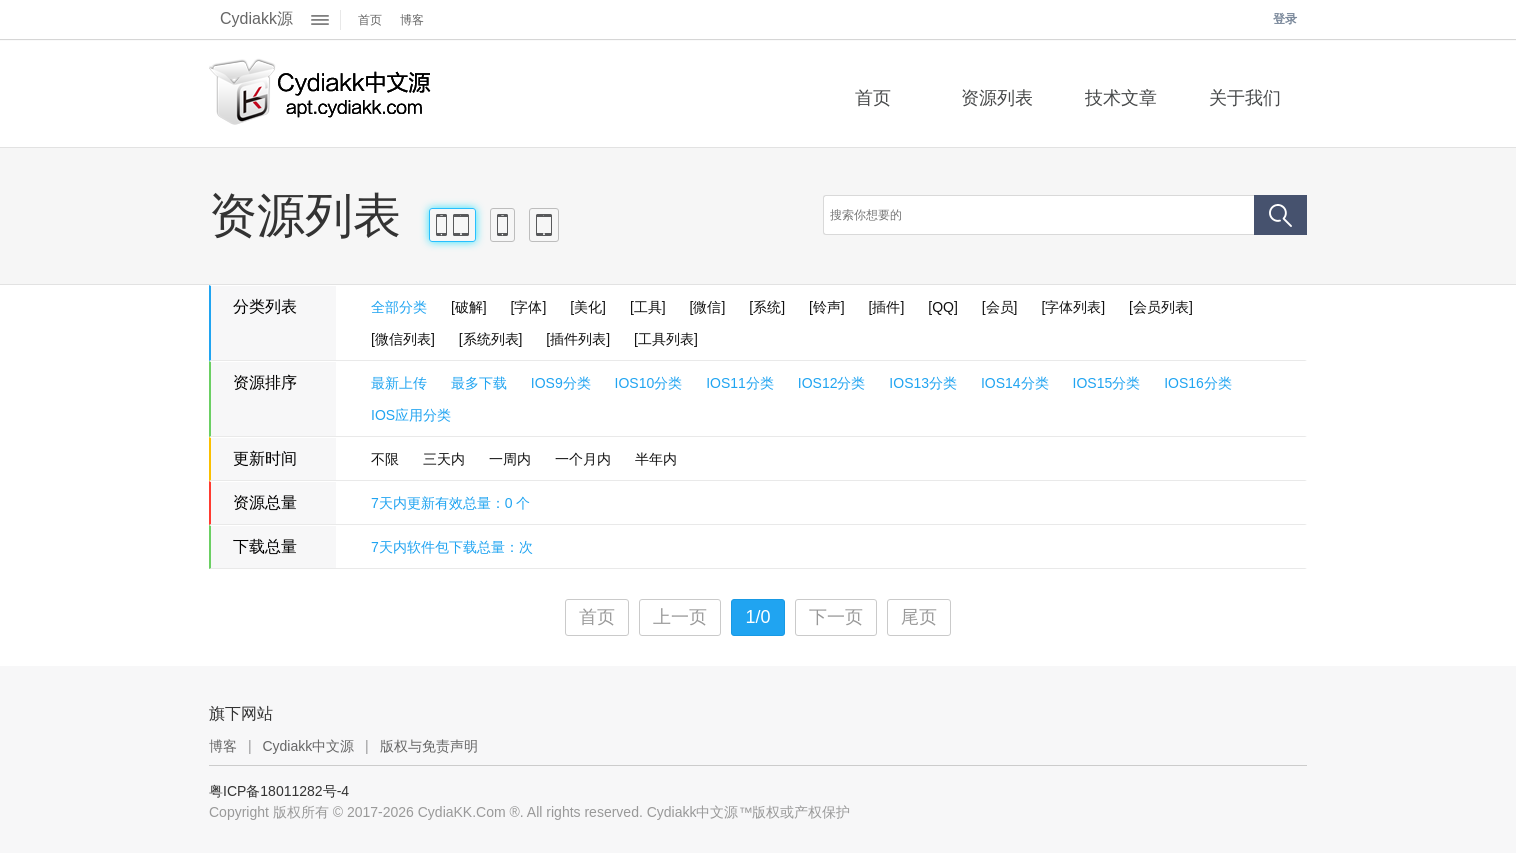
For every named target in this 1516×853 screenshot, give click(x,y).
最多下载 (479, 383)
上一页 (680, 617)
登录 (1285, 19)
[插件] (887, 307)
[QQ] (943, 307)
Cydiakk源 (256, 18)
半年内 (656, 459)
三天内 (444, 459)
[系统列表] (491, 339)
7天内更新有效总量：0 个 (450, 503)
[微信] (708, 307)
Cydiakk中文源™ (321, 93)
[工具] (648, 307)
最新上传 (399, 383)
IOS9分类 (561, 383)
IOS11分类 (740, 383)
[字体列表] (1073, 307)
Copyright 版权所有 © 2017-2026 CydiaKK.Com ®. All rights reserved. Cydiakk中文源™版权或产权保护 (529, 812)
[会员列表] (1161, 307)
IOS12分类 (832, 383)
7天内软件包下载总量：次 (452, 547)
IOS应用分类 (411, 415)
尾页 (919, 617)
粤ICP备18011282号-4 (279, 791)
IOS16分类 (1198, 383)
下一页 (836, 617)
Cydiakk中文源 (308, 746)
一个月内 (583, 459)
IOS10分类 (649, 383)
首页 (370, 20)
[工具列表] (666, 339)
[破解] (469, 307)
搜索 (1280, 215)
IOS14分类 (1015, 383)
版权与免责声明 (429, 746)
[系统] (767, 307)
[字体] (529, 307)
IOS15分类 (1107, 383)
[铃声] (827, 307)
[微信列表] (403, 339)
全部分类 (399, 307)
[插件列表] (578, 339)
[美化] (588, 307)
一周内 (510, 459)
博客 (412, 20)
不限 (385, 459)
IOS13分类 (923, 383)
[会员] (1000, 307)
